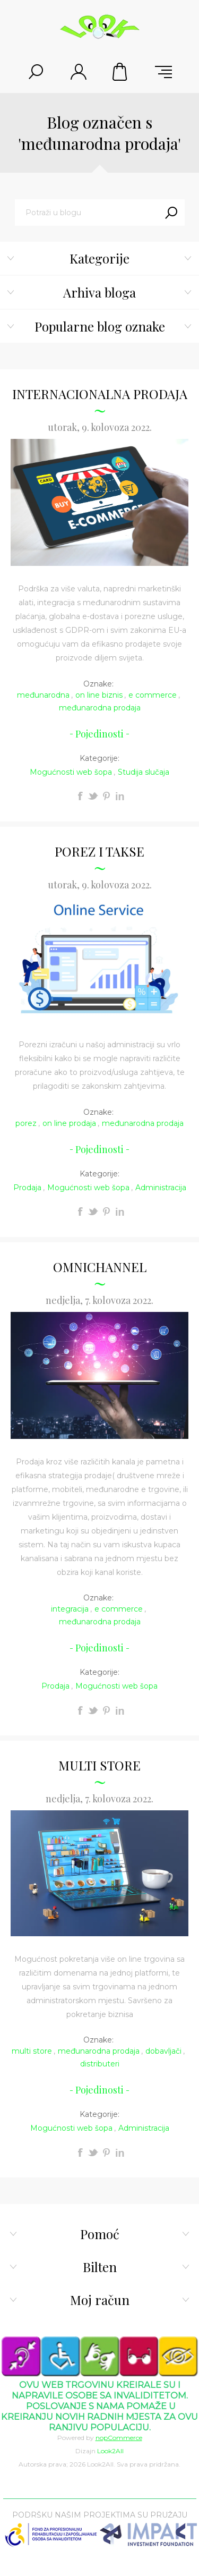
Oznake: (98, 684)
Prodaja (27, 1187)
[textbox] (86, 212)
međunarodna (43, 695)
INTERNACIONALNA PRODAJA (99, 393)
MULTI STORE (99, 1765)
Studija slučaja (143, 772)
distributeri (99, 2064)
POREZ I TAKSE (99, 851)
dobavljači (163, 2051)
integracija (70, 1609)
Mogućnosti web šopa (71, 772)
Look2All (110, 2451)
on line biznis (99, 695)
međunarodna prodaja (100, 708)
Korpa (121, 72)
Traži (171, 212)
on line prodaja (69, 1123)
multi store (32, 2051)
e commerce (152, 695)
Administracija (160, 1187)
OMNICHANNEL (99, 1266)
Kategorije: (99, 758)
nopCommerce (119, 2438)
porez (26, 1123)
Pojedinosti (99, 733)
